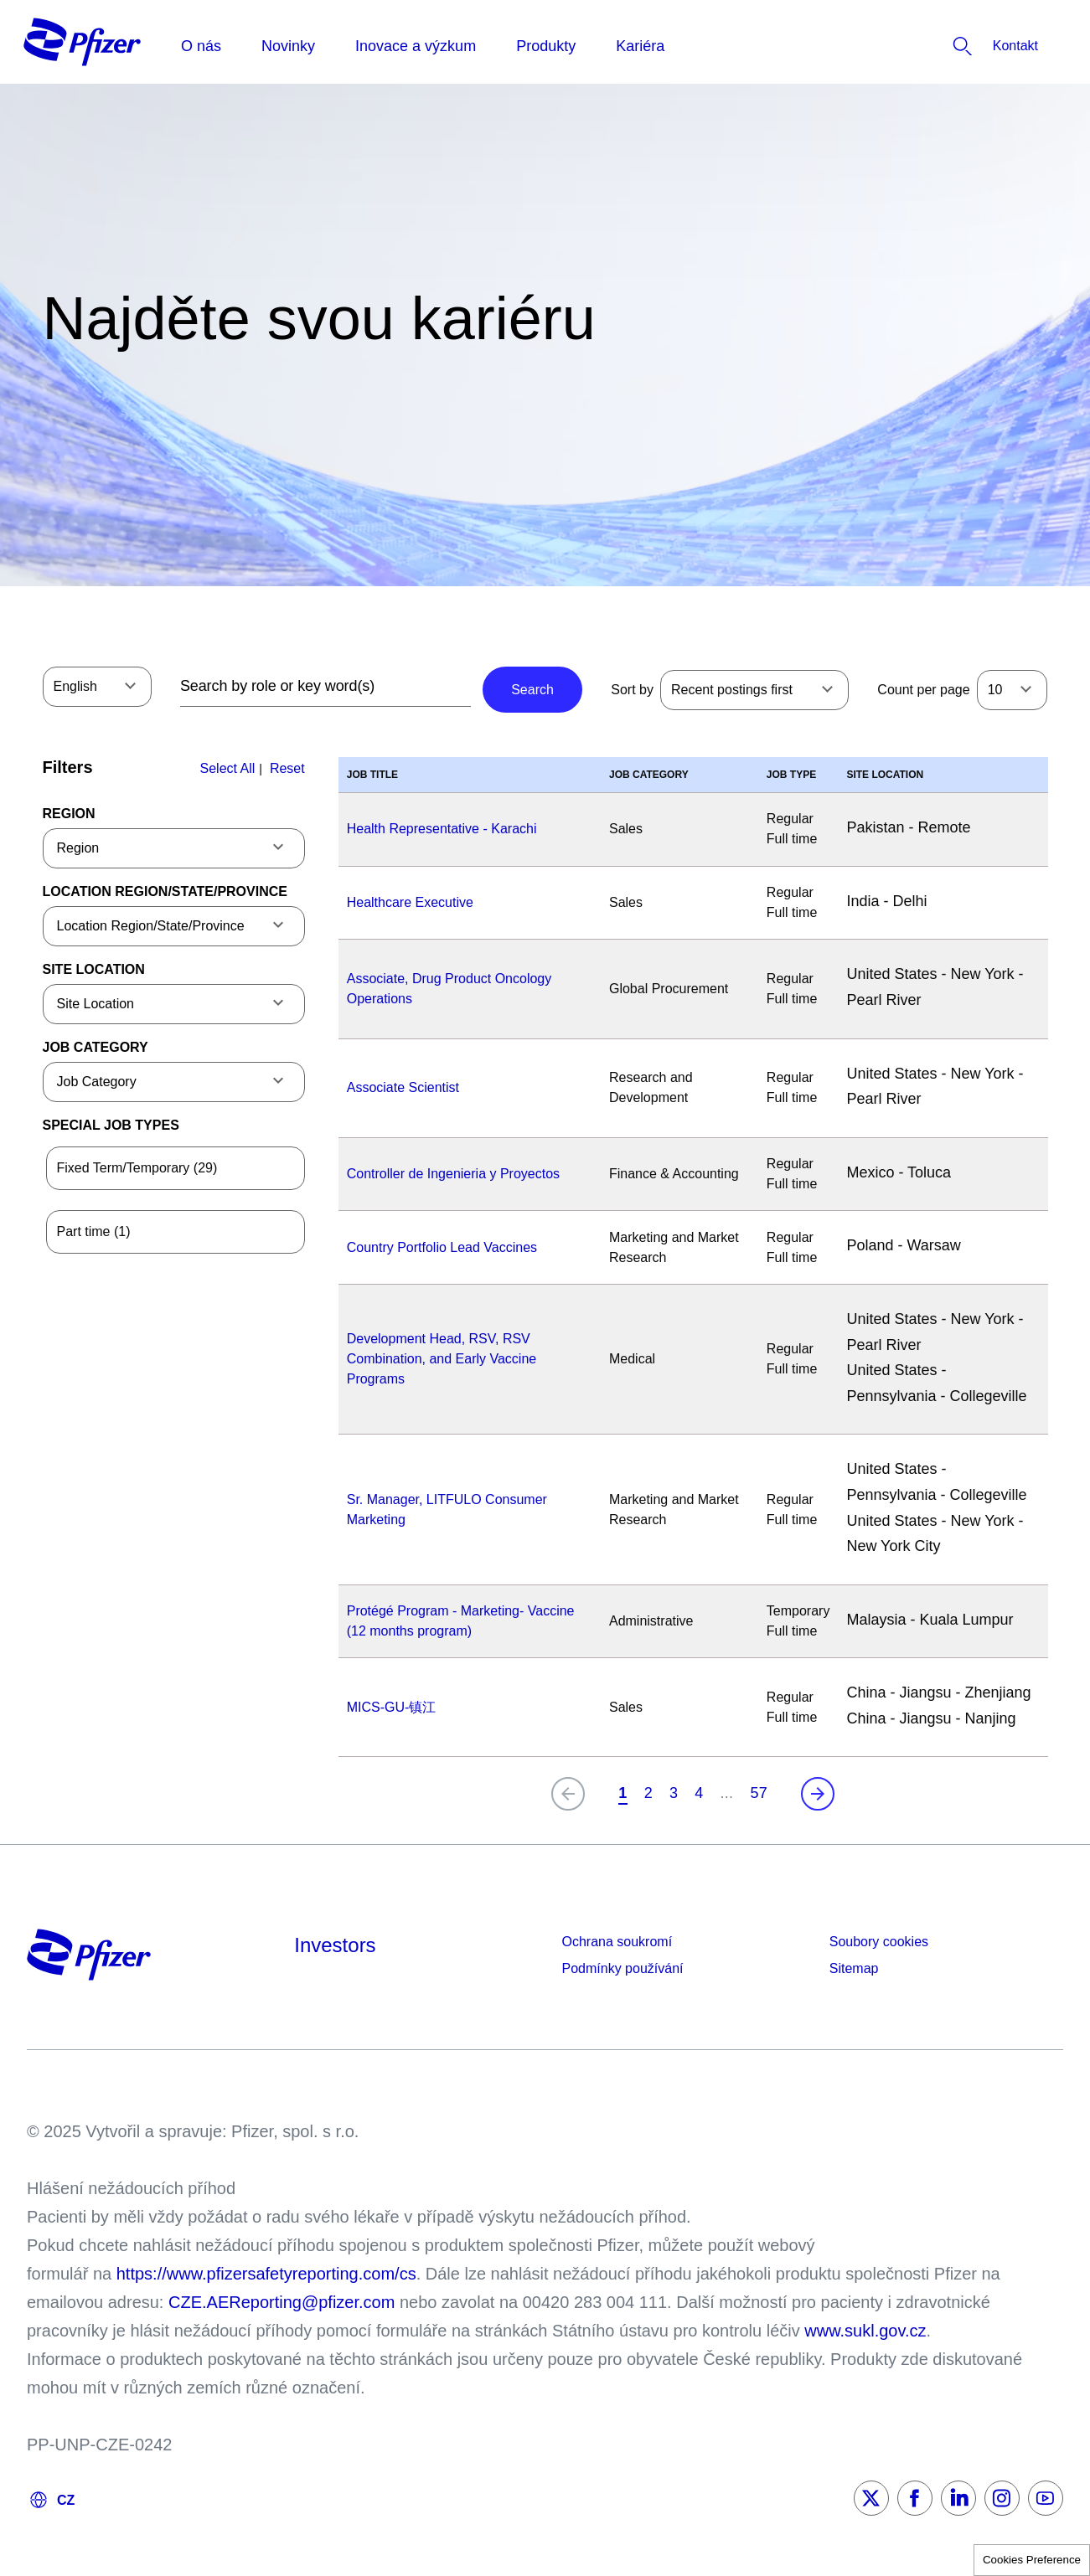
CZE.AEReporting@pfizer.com (281, 2302)
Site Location (94, 969)
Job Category (95, 1047)
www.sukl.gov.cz (865, 2330)
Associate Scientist (403, 1087)
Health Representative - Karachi (442, 829)
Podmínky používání (623, 1968)
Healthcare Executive (410, 902)
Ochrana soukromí (617, 1942)
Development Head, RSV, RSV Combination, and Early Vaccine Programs (442, 1359)
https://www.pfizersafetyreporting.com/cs (266, 2273)
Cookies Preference (1032, 2559)
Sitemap (854, 1968)
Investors (334, 1945)
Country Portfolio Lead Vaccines (442, 1247)
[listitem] (970, 46)
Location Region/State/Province (165, 891)
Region (69, 813)
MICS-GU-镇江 (392, 1707)
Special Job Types (111, 1125)
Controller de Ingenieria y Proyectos (453, 1174)
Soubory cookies (878, 1942)
